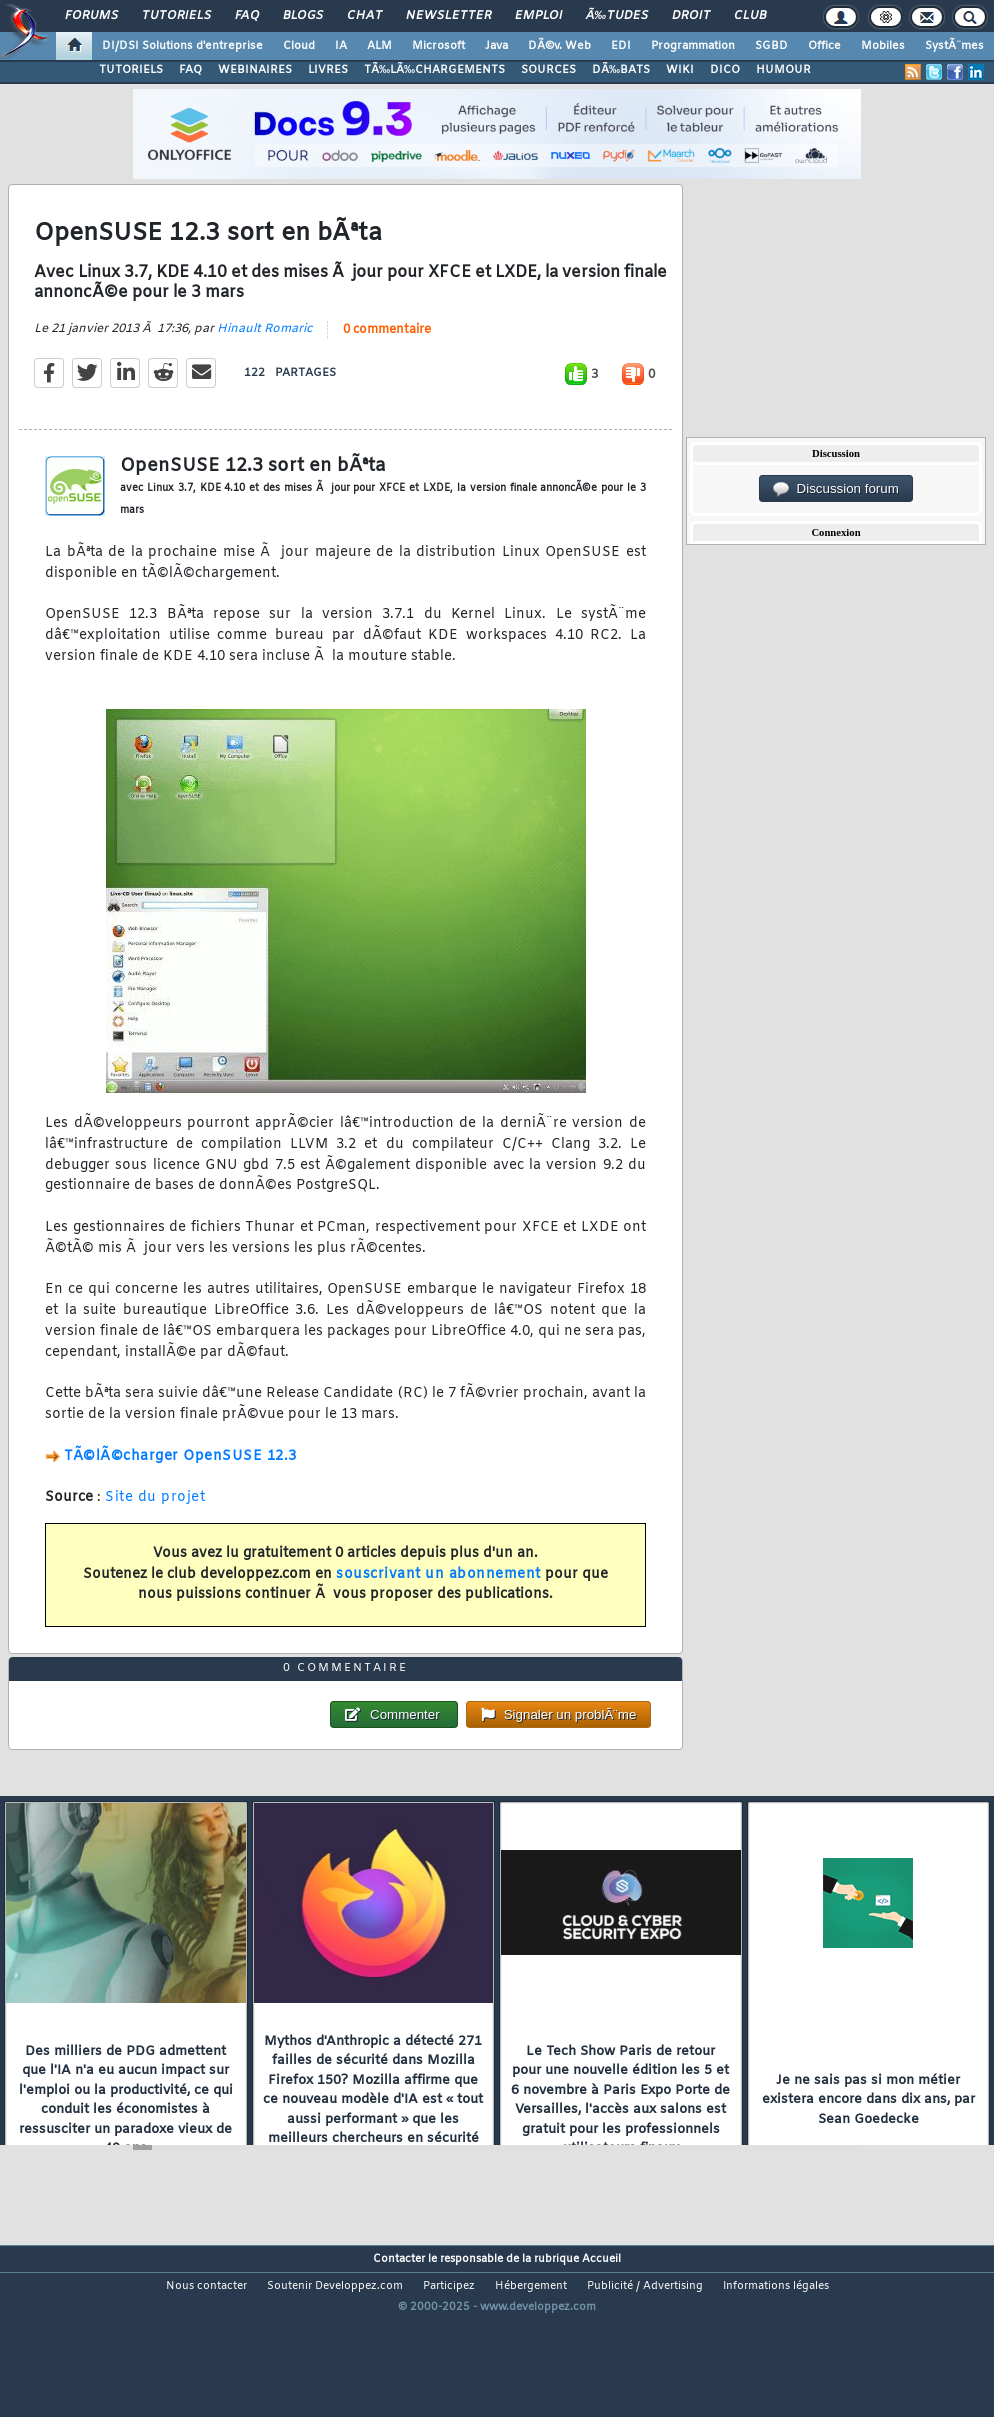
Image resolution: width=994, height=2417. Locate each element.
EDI (621, 46)
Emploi (538, 16)
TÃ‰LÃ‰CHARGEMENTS (434, 70)
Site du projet (155, 1522)
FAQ (247, 16)
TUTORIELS (131, 70)
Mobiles (883, 46)
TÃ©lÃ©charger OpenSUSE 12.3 (180, 1480)
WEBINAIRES (255, 70)
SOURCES (548, 70)
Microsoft (438, 46)
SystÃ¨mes (954, 46)
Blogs (303, 16)
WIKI (680, 70)
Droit (691, 16)
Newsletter (448, 16)
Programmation (693, 46)
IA (341, 46)
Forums (91, 16)
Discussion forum (836, 489)
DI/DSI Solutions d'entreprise (182, 46)
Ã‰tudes (617, 16)
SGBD (771, 46)
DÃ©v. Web (559, 46)
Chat (364, 16)
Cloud (299, 46)
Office (824, 46)
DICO (725, 70)
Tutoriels (176, 16)
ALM (379, 46)
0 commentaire (387, 354)
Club (750, 16)
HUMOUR (783, 70)
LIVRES (328, 70)
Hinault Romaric (264, 353)
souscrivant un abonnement (438, 1598)
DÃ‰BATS (621, 70)
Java (496, 46)
